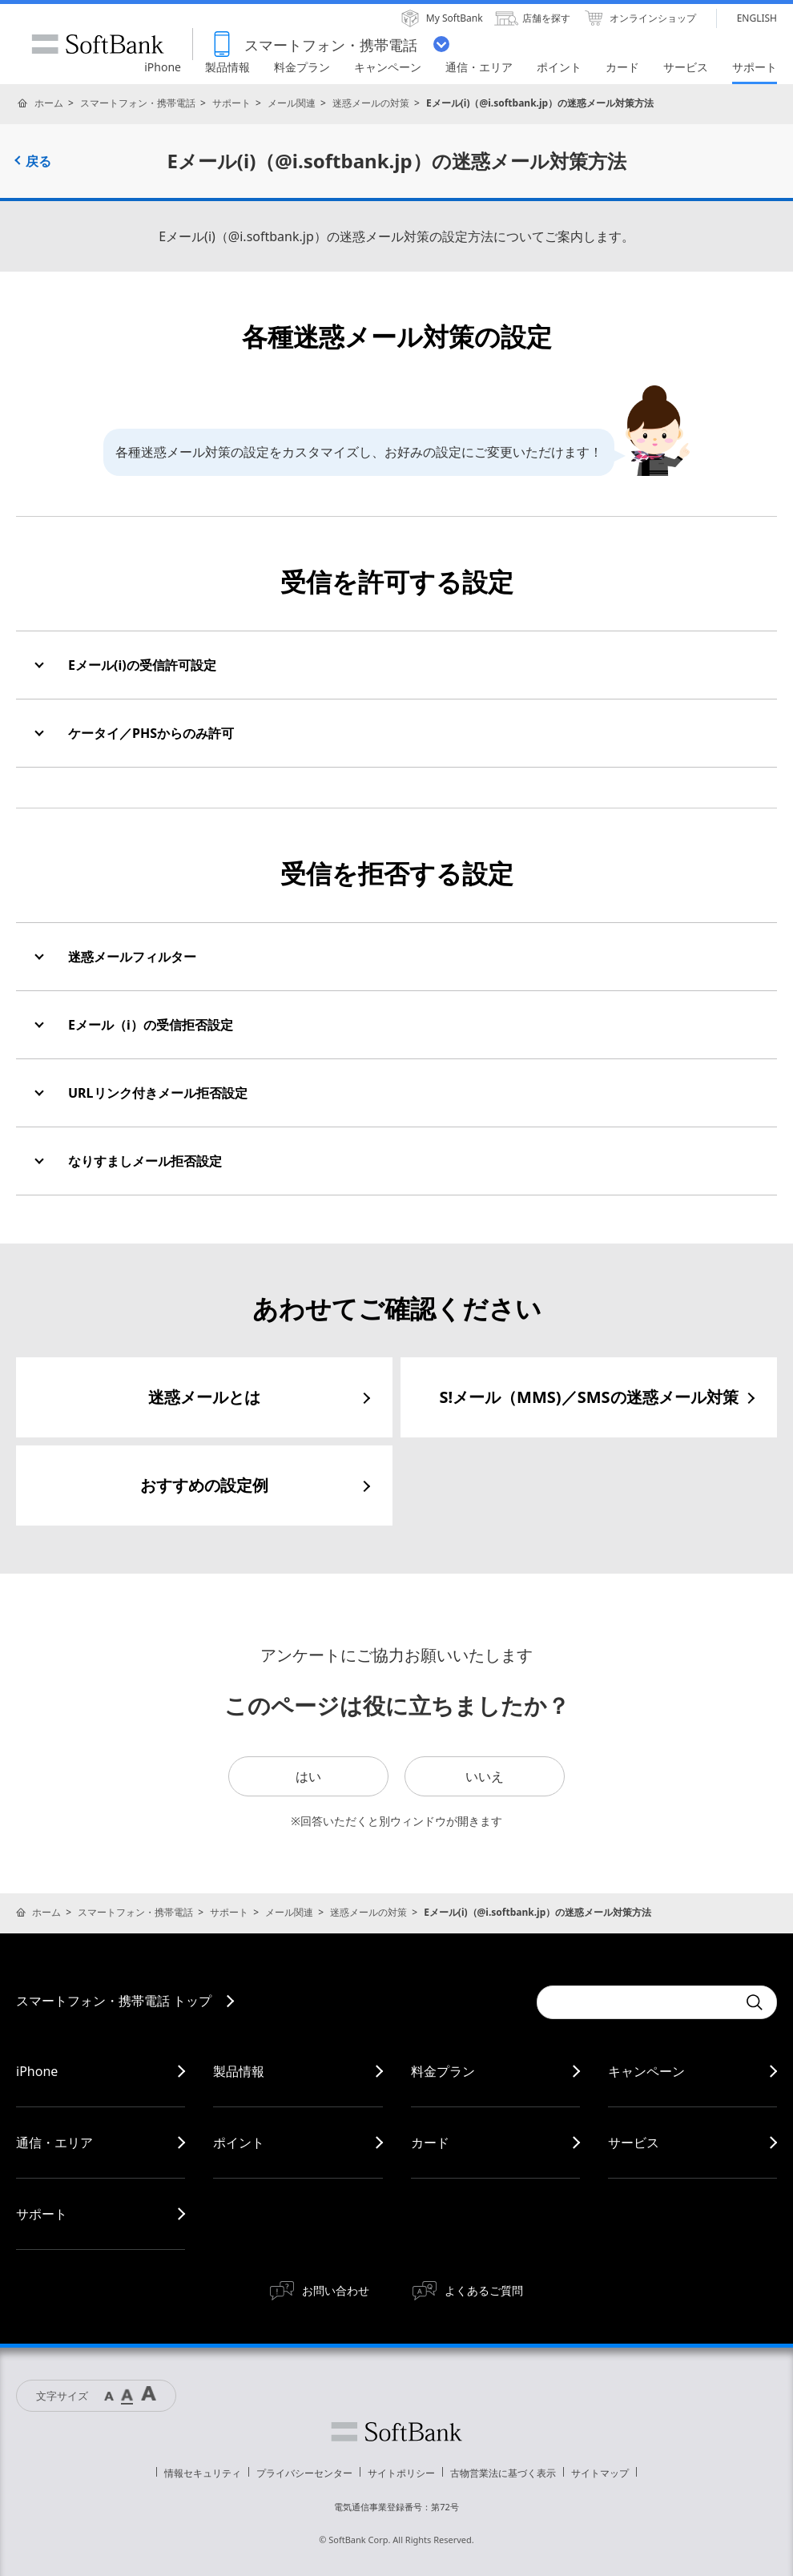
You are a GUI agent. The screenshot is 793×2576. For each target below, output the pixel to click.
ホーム (48, 103)
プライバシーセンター (304, 2473)
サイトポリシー (401, 2473)
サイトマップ (600, 2473)
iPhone (37, 2071)
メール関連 (292, 103)
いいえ (484, 1776)
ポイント (238, 2142)
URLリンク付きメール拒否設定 (158, 1093)
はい (308, 1776)
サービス (633, 2142)
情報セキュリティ (202, 2473)
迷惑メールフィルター (132, 956)
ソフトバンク (396, 2432)
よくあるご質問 (484, 2290)
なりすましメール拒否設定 (145, 1161)
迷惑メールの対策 (370, 103)
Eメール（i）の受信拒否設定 (150, 1025)
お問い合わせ (335, 2290)
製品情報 (238, 2071)
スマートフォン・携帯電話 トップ (113, 2001)
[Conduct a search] (636, 2002)
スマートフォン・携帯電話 (137, 103)
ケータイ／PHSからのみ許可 (151, 733)
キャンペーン (646, 2071)
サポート (231, 103)
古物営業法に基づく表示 (503, 2473)
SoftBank (97, 44)
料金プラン (443, 2071)
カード (430, 2142)
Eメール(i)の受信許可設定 (142, 665)
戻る (38, 161)
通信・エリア (54, 2142)
